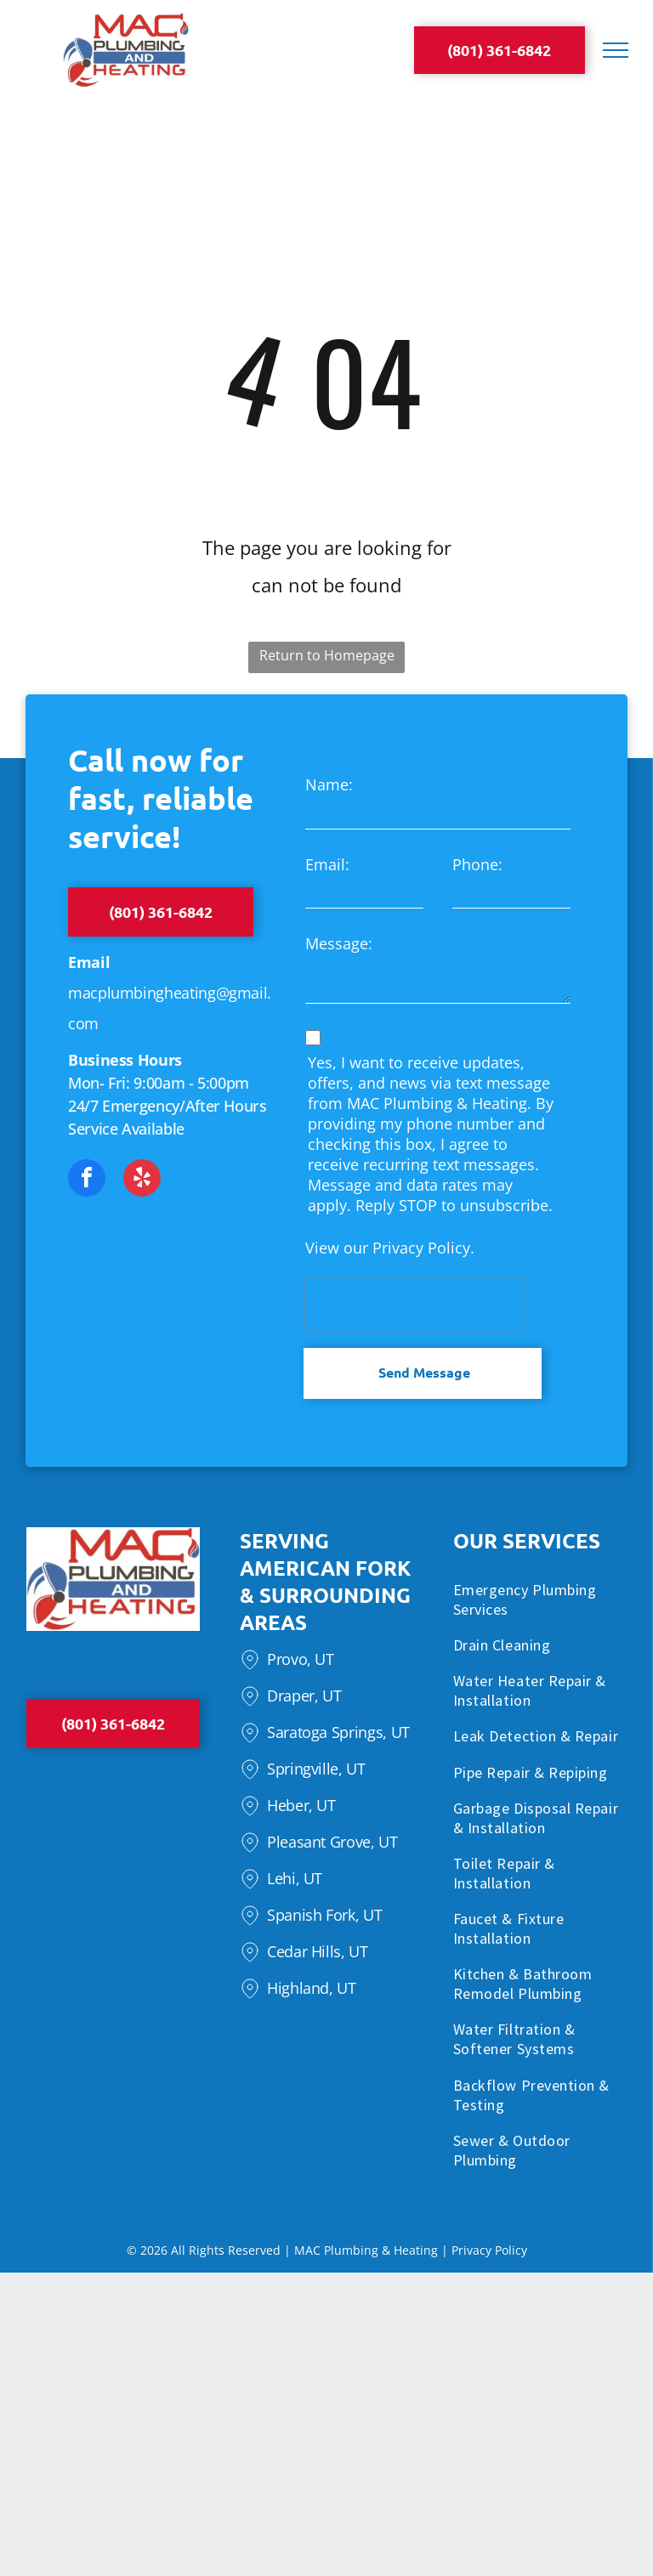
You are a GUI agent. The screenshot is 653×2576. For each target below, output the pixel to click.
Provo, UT (300, 1659)
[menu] (615, 50)
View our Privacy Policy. (389, 1247)
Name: (329, 784)
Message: (338, 943)
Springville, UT (316, 1768)
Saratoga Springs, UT (338, 1732)
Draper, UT (304, 1695)
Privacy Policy (489, 2250)
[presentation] (414, 1305)
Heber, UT (301, 1805)
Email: (327, 864)
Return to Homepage (327, 655)
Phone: (477, 864)
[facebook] (86, 1180)
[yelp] (142, 1180)
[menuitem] (540, 1602)
